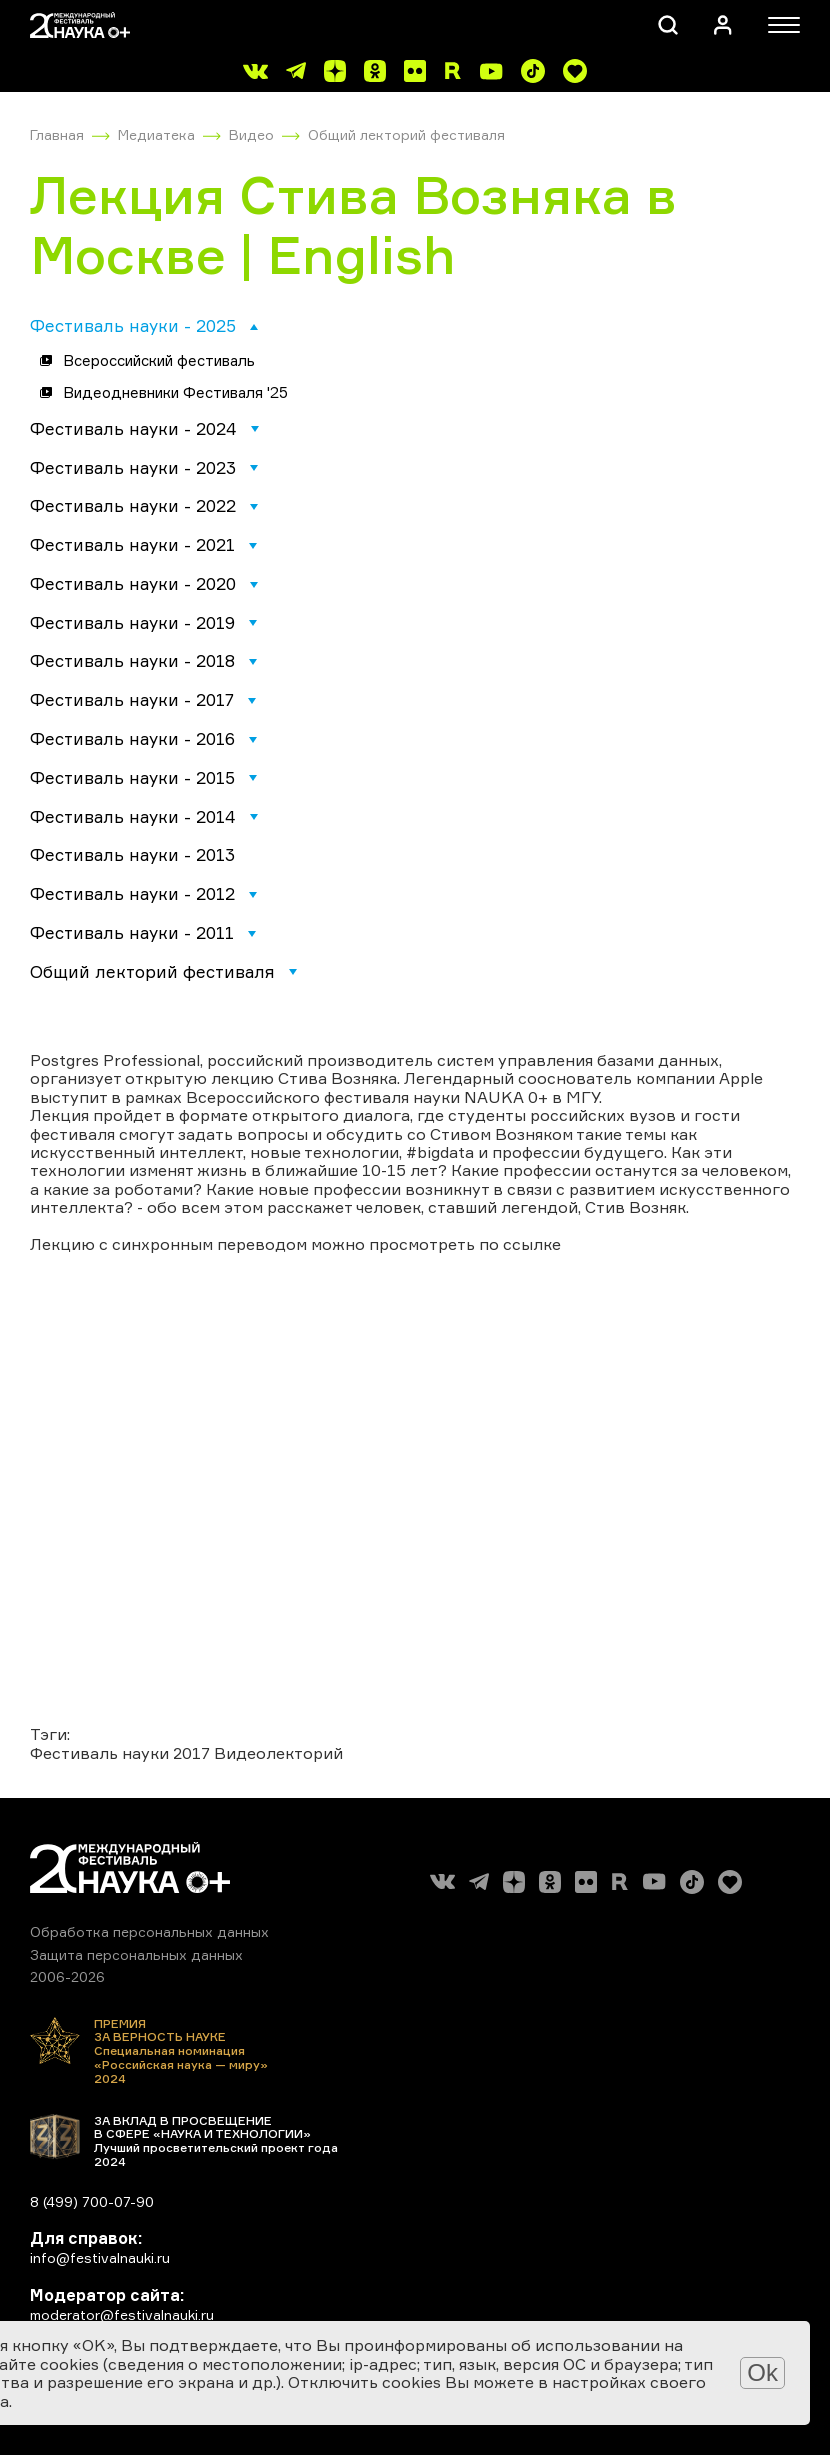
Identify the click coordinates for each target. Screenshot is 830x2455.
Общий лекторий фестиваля (406, 134)
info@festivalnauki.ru (100, 2257)
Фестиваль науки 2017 (120, 1753)
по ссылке (520, 1244)
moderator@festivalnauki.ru (122, 2314)
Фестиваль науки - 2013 (132, 854)
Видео (251, 134)
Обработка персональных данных (149, 1931)
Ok (762, 2372)
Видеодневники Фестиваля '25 (175, 392)
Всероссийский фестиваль (159, 360)
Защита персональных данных (136, 1954)
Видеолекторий (278, 1753)
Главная (57, 134)
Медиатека (156, 134)
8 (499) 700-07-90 (92, 2201)
